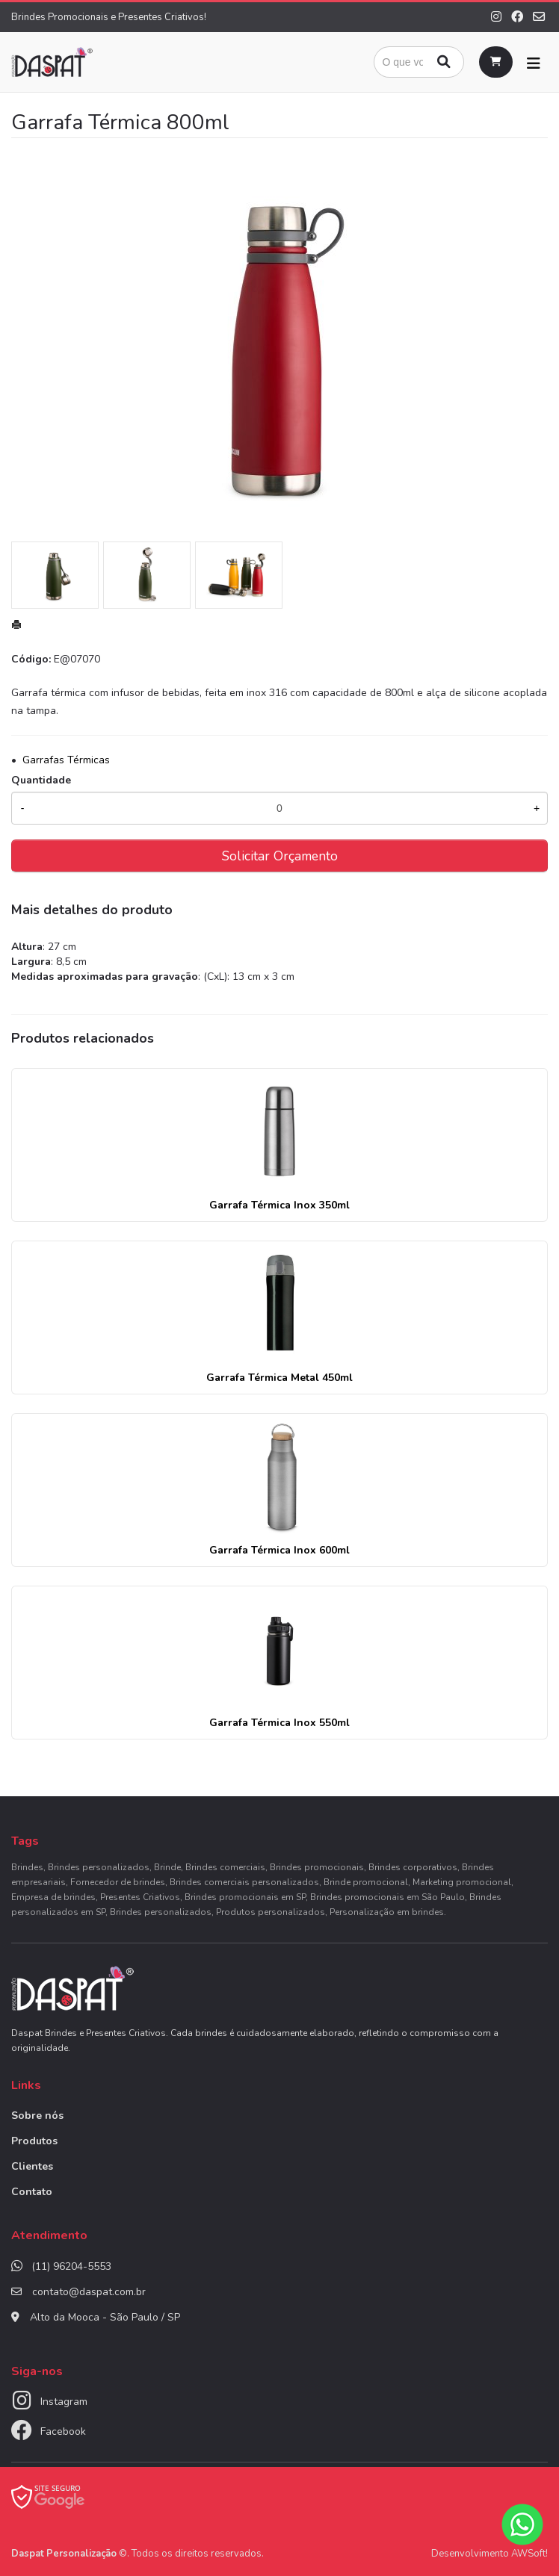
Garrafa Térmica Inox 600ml (279, 1550)
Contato (31, 2192)
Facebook (63, 2431)
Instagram (63, 2402)
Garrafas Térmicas (66, 760)
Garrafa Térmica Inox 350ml (279, 1205)
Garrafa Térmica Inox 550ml (279, 1723)
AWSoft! (529, 2553)
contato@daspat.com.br (89, 2292)
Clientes (32, 2166)
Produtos (34, 2141)
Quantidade (41, 780)
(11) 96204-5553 (71, 2266)
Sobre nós (37, 2115)
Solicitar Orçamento (280, 856)
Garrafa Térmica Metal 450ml (279, 1378)
